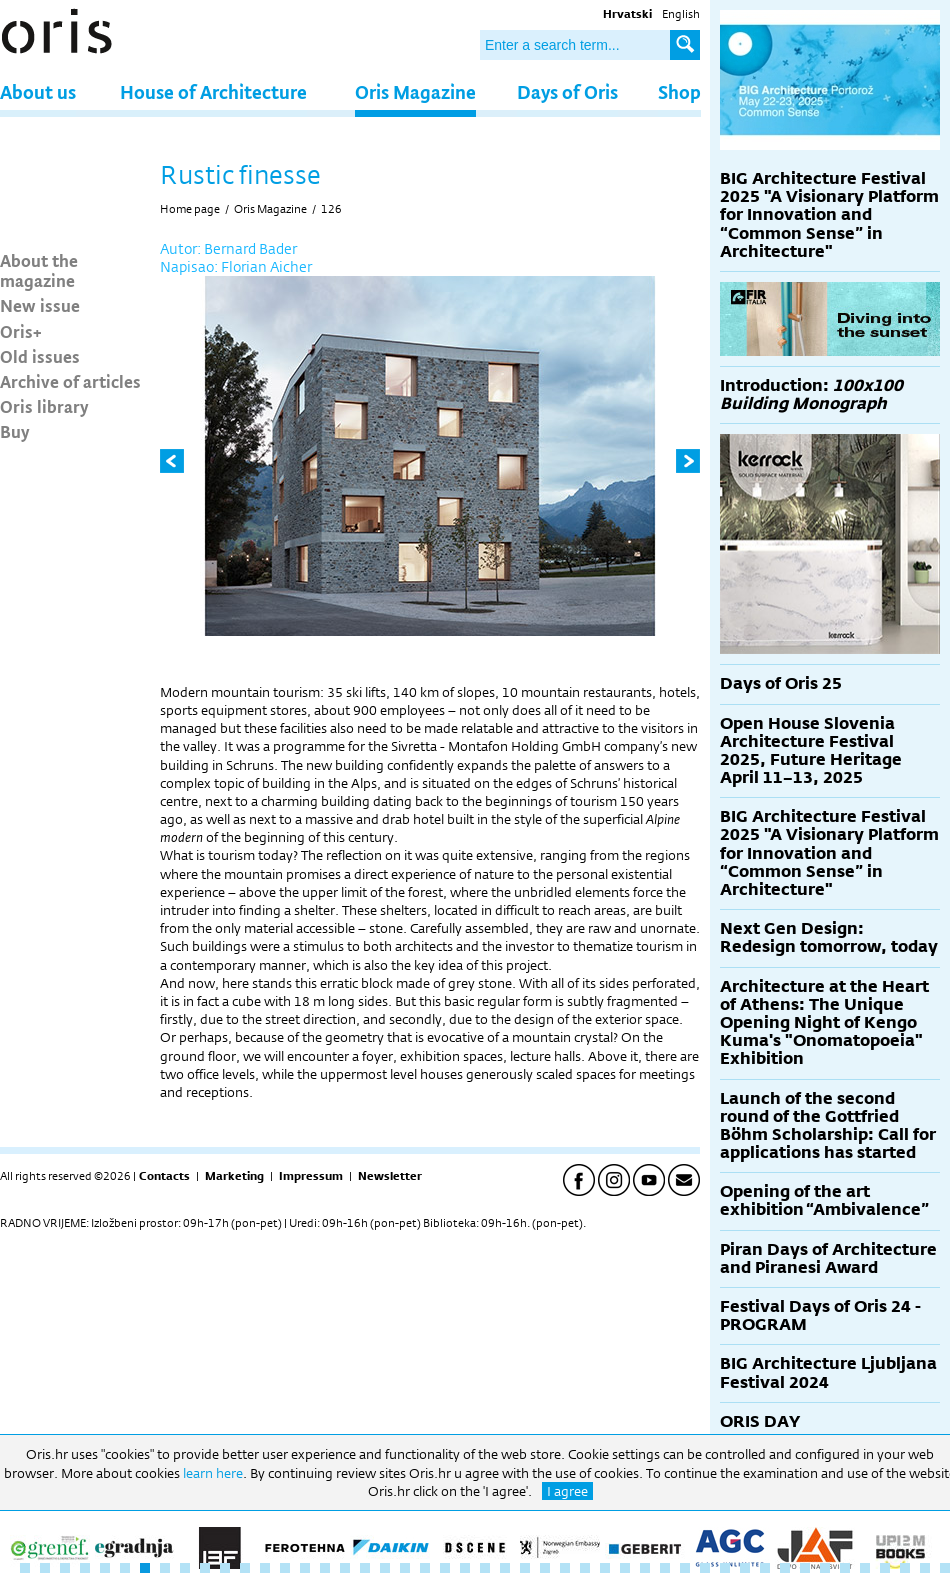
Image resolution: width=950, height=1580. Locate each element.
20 (405, 1568)
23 (465, 1568)
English (681, 14)
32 (645, 1568)
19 (385, 1568)
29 (585, 1568)
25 (505, 1568)
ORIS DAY (760, 1421)
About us (38, 91)
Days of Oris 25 (781, 683)
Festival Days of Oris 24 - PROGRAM (820, 1315)
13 (265, 1568)
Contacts (164, 1176)
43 (865, 1568)
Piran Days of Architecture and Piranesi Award (828, 1258)
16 (325, 1568)
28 (565, 1568)
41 (825, 1568)
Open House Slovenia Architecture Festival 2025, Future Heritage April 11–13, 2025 (811, 751)
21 (425, 1568)
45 (905, 1568)
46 (925, 1568)
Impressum (311, 1176)
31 (625, 1568)
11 (225, 1568)
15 (305, 1568)
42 (845, 1568)
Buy (15, 431)
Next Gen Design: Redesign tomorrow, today (829, 937)
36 (725, 1568)
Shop (679, 91)
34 (685, 1568)
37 (745, 1568)
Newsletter (390, 1176)
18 (365, 1568)
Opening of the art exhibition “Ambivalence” (824, 1200)
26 (525, 1568)
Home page (190, 209)
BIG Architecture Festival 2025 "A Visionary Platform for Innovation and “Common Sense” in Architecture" (829, 215)
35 (705, 1568)
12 (245, 1568)
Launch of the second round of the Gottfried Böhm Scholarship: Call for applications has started (828, 1126)
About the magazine (39, 270)
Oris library (44, 406)
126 (331, 209)
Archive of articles (70, 381)
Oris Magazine (415, 91)
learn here (213, 1473)
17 (345, 1568)
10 (205, 1568)
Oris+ (21, 331)
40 (805, 1568)
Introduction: (811, 394)
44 (885, 1568)
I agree (567, 1491)
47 (945, 1568)
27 (545, 1568)
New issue (40, 305)
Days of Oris (567, 91)
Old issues (40, 356)
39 (785, 1568)
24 (485, 1568)
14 (285, 1568)
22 (445, 1568)
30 (605, 1568)
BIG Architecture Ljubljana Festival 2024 (828, 1372)
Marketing (234, 1176)
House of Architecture (213, 91)
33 (665, 1568)
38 (765, 1568)
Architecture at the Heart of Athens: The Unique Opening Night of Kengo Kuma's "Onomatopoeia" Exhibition (824, 1023)
